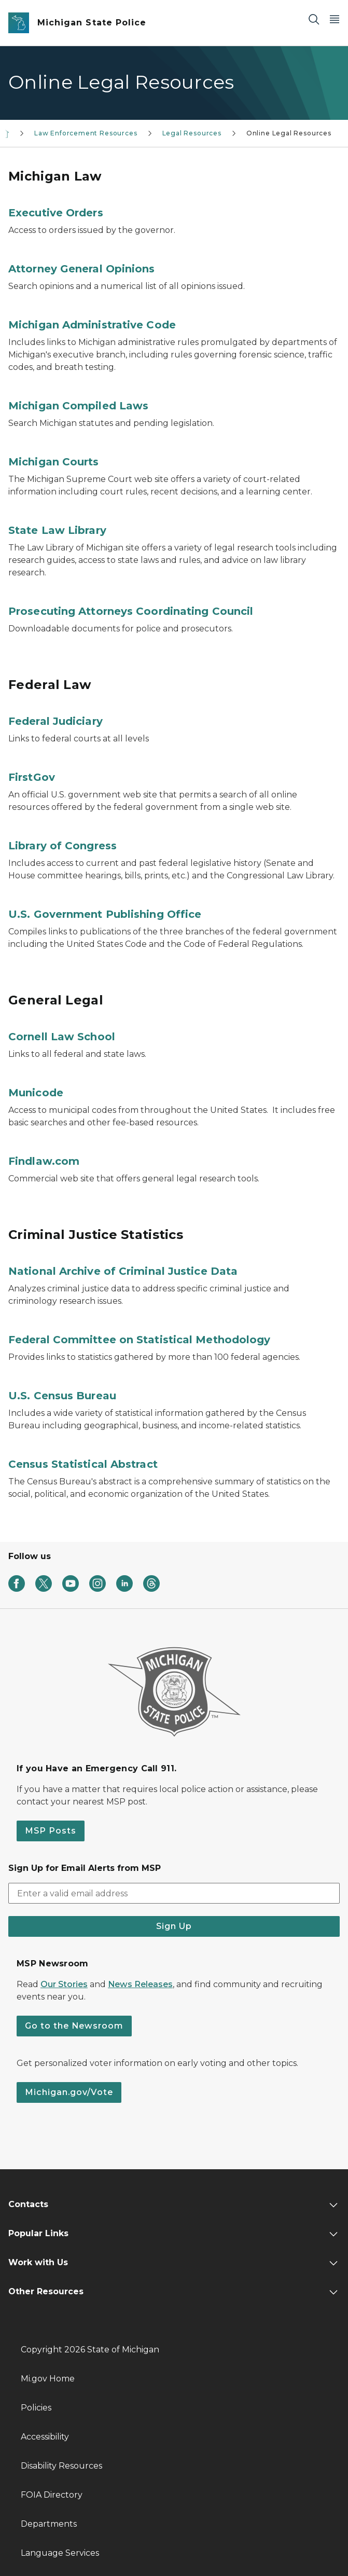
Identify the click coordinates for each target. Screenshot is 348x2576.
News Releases (140, 1984)
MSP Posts (50, 1831)
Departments (49, 2524)
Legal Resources (191, 133)
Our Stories (64, 1984)
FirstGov (31, 777)
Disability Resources (61, 2466)
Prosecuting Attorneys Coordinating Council (130, 611)
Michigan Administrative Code (92, 325)
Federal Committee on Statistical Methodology (139, 1339)
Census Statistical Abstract (83, 1464)
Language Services (60, 2553)
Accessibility (45, 2437)
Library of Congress (62, 845)
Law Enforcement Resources (85, 133)
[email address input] (174, 1893)
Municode (35, 1092)
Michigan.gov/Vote (69, 2092)
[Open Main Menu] (334, 18)
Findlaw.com (43, 1161)
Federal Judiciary (55, 721)
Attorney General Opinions (81, 269)
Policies (36, 2408)
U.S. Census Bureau (62, 1395)
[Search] (314, 18)
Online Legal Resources (288, 133)
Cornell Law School (61, 1036)
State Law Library (57, 530)
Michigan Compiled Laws (78, 406)
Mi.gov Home (48, 2379)
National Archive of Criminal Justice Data (123, 1271)
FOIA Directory (51, 2495)
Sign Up (174, 1926)
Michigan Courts (53, 462)
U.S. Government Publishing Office (104, 914)
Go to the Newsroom (74, 2026)
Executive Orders (55, 212)
